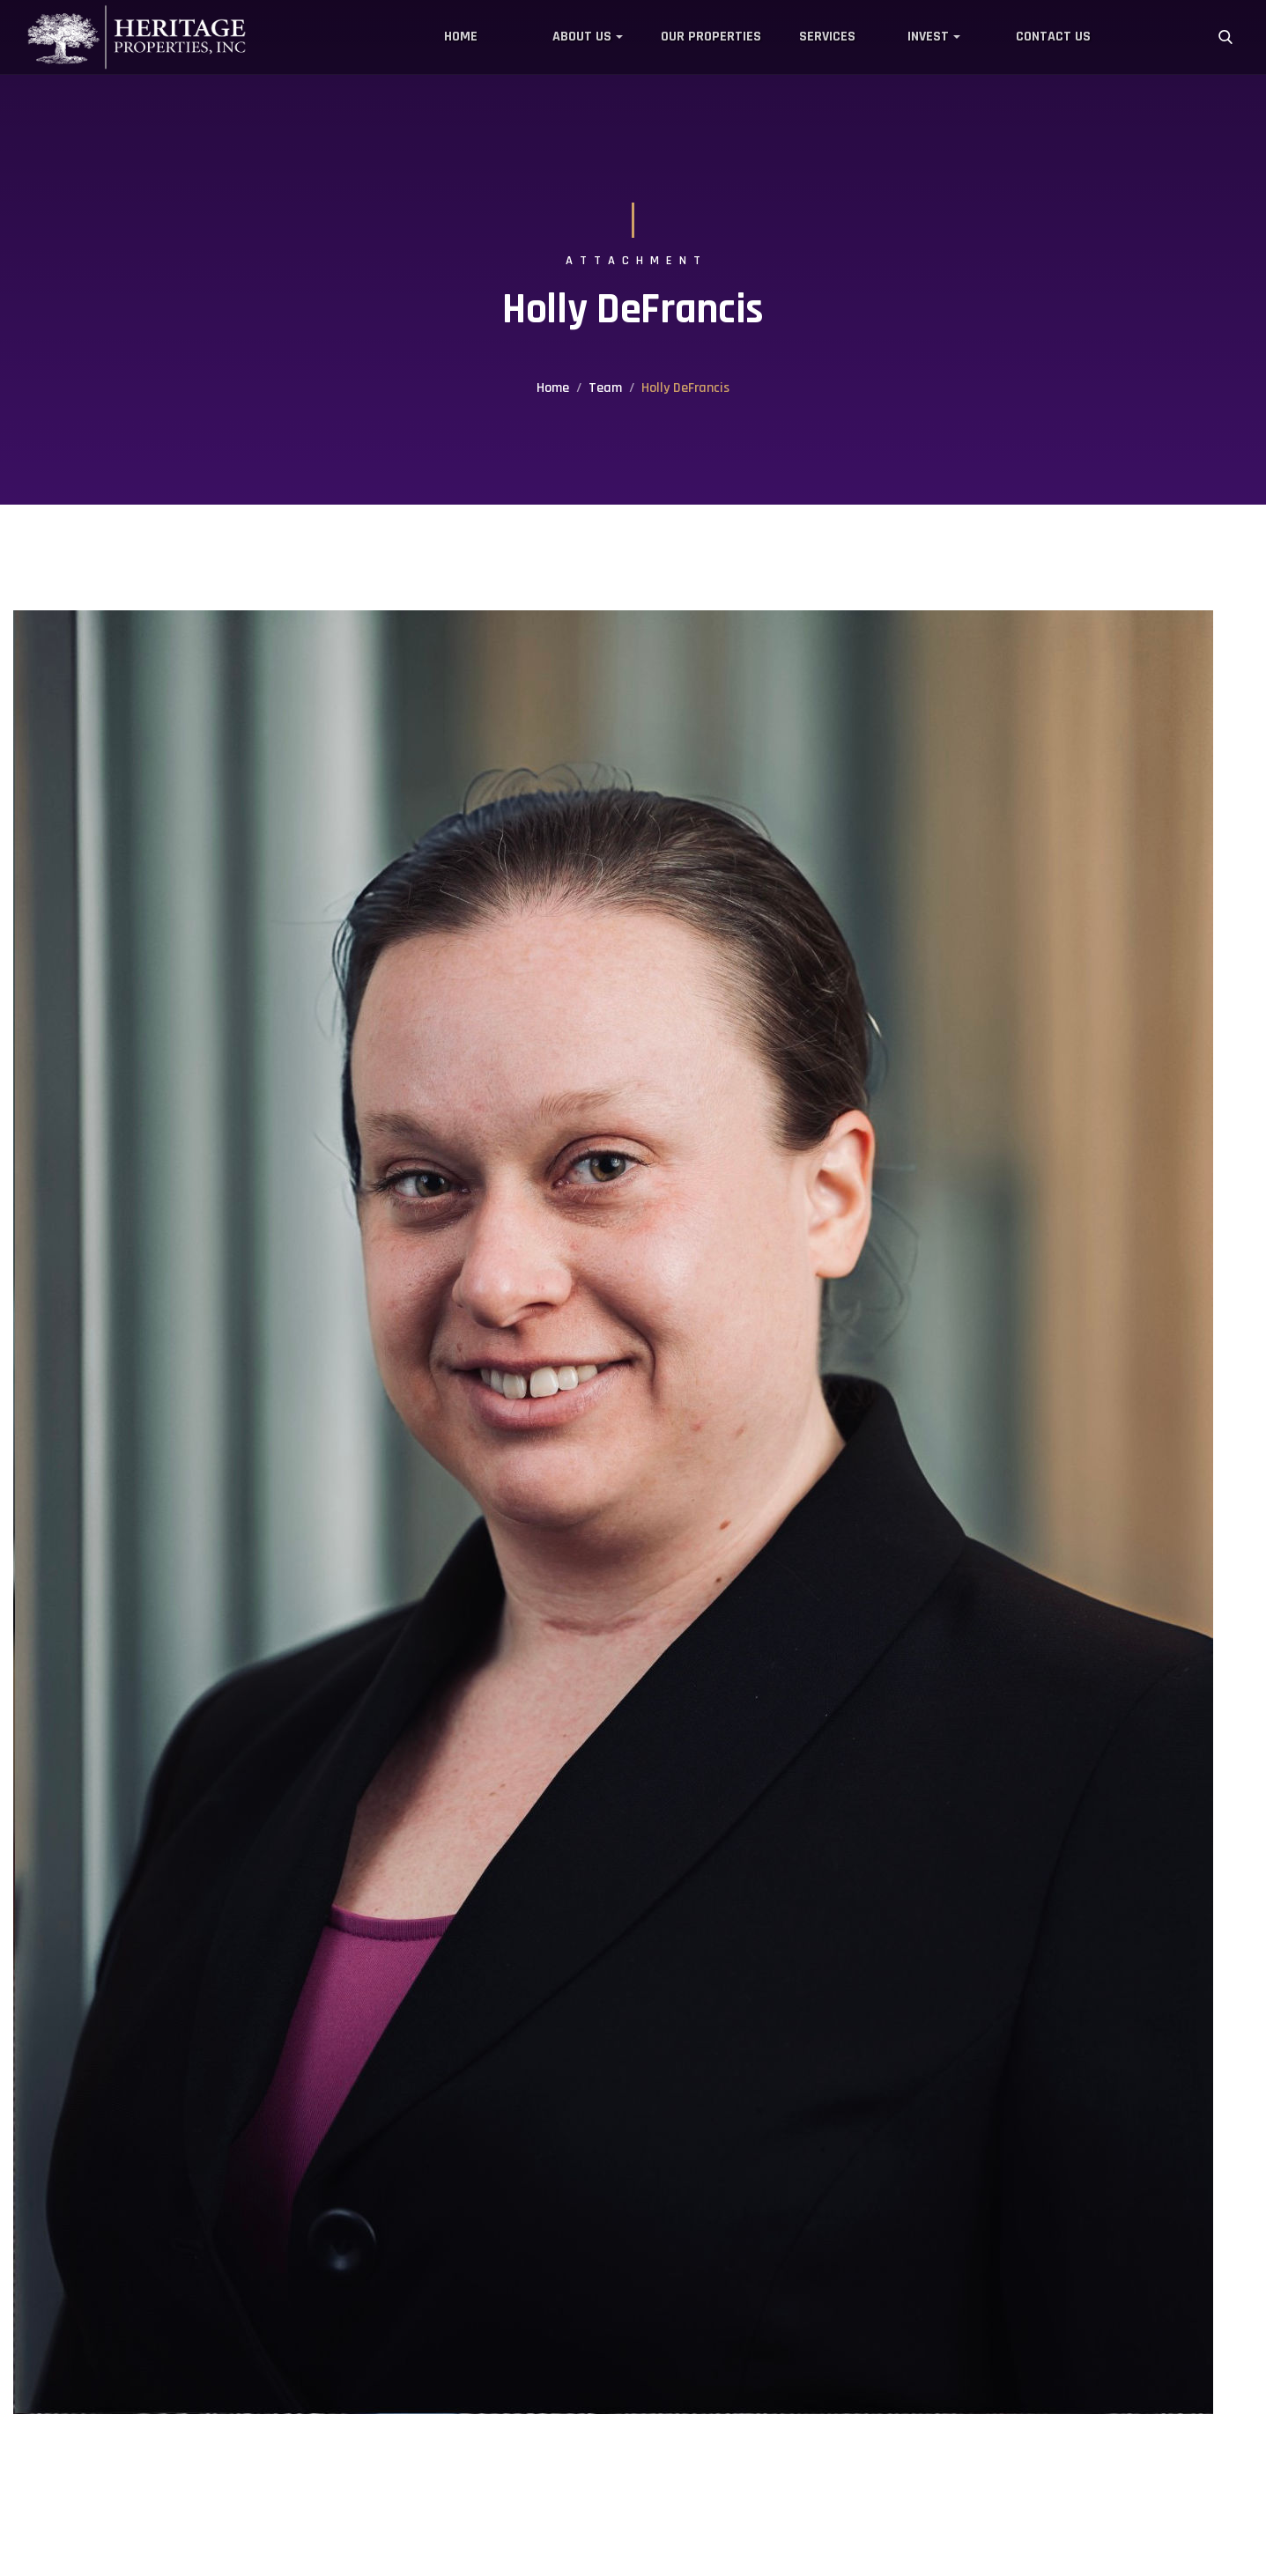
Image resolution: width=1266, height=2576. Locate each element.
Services (827, 36)
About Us (581, 36)
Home (461, 36)
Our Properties (711, 36)
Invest (928, 36)
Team (605, 388)
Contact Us (1053, 36)
